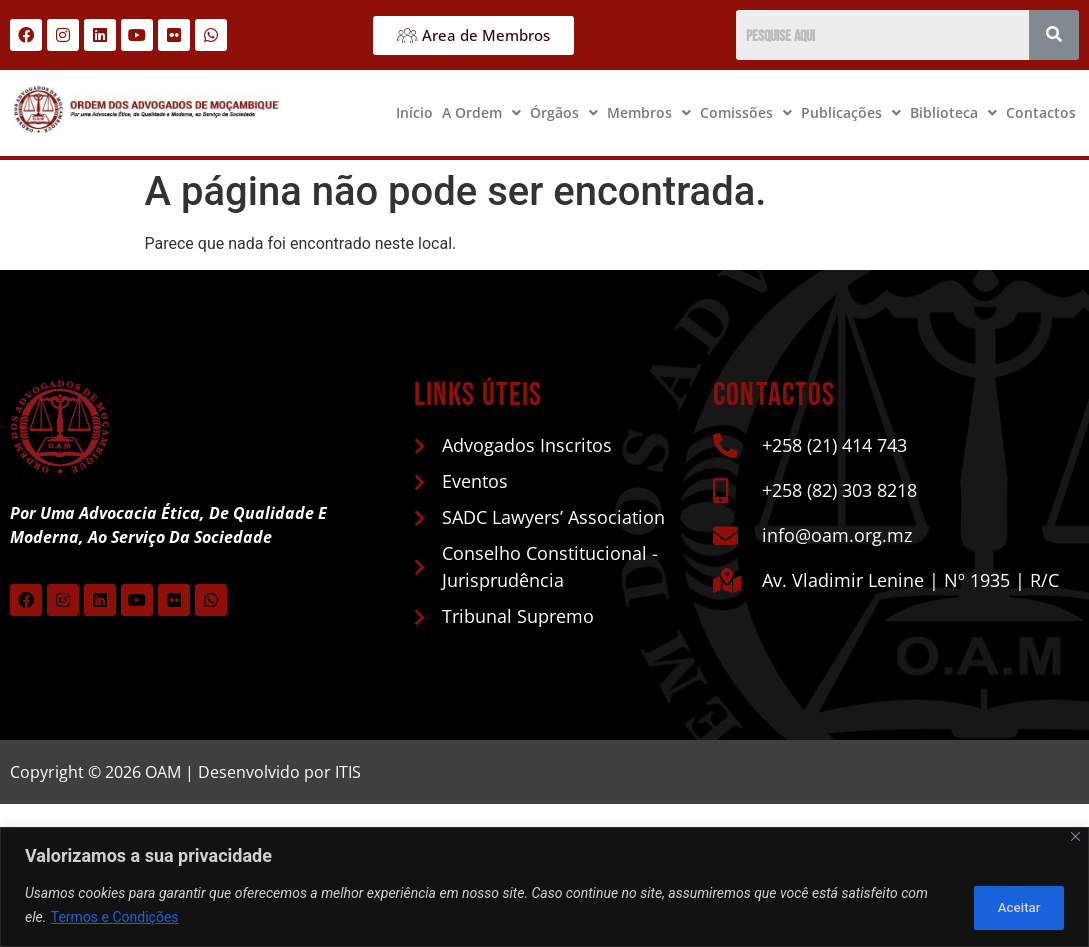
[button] (481, 113)
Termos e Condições (115, 918)
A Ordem (481, 112)
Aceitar (1012, 906)
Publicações (851, 112)
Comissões (746, 112)
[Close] (1075, 837)
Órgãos (564, 112)
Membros (649, 112)
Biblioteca (953, 112)
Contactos (1041, 112)
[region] (544, 887)
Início (414, 112)
